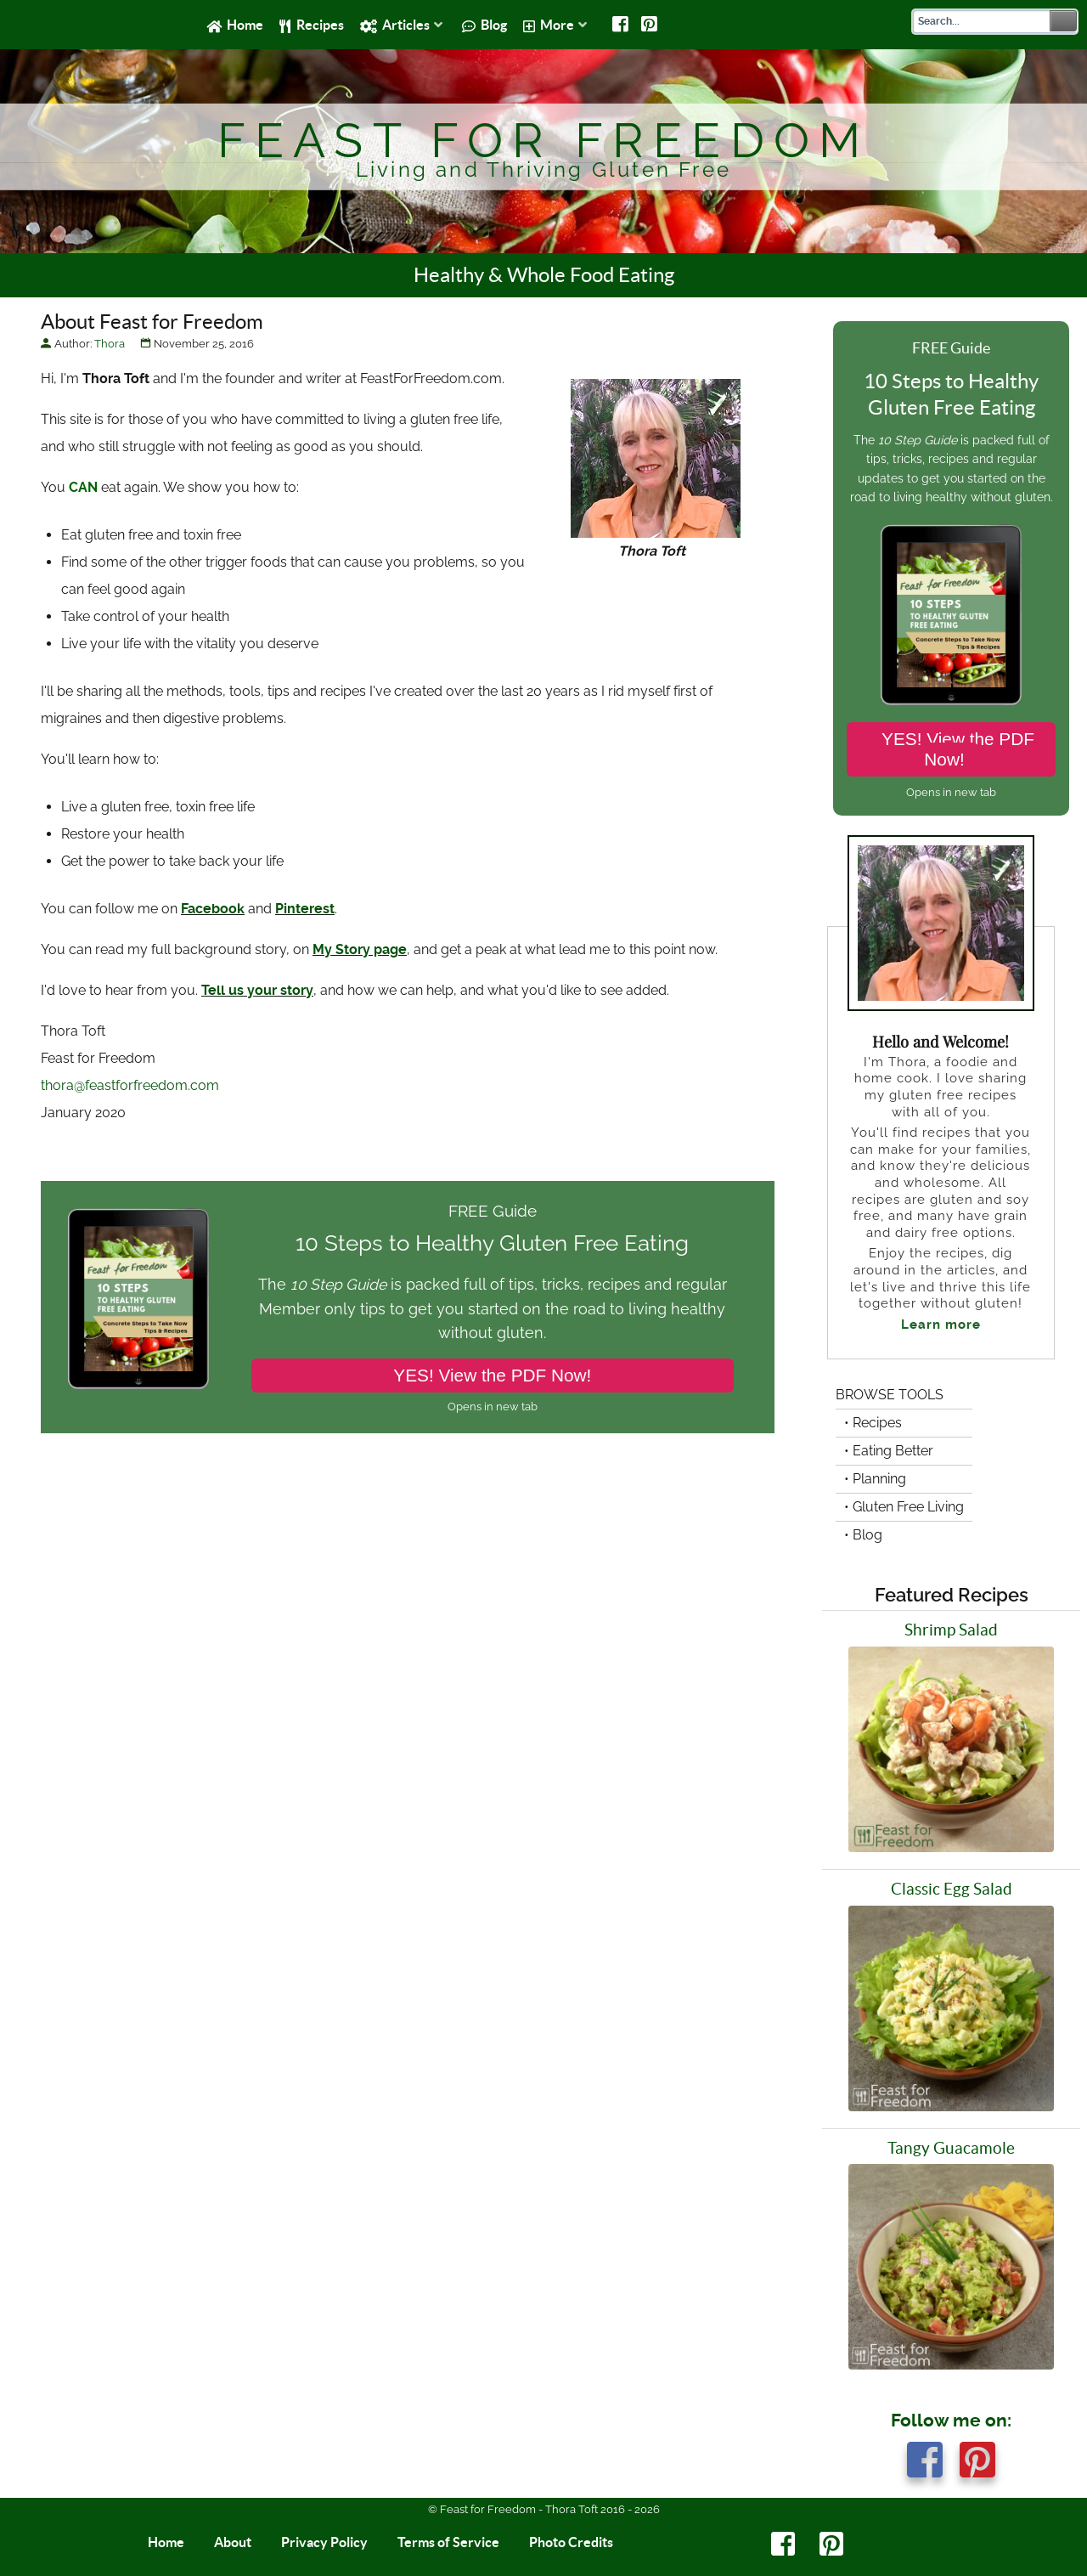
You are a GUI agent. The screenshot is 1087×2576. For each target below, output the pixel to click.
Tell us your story (257, 990)
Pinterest (305, 909)
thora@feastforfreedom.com (130, 1085)
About (232, 2542)
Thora (109, 343)
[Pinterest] (649, 24)
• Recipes (873, 1423)
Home (166, 2542)
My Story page (360, 949)
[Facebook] (621, 24)
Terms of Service (448, 2542)
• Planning (875, 1479)
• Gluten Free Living (904, 1507)
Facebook (213, 909)
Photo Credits (571, 2542)
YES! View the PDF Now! (492, 1375)
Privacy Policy (324, 2542)
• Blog (863, 1535)
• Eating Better (888, 1451)
